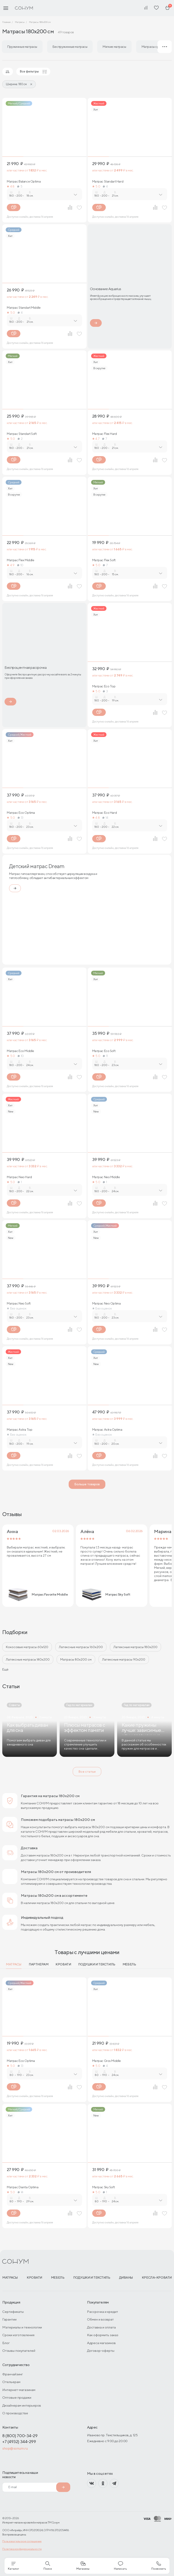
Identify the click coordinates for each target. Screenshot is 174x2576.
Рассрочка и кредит (102, 2312)
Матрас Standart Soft (22, 433)
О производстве (15, 2413)
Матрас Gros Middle (106, 2060)
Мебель (129, 1964)
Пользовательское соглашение (22, 2541)
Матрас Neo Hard (19, 1177)
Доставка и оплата (101, 2327)
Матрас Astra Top (19, 1429)
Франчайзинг (12, 2374)
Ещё (5, 1669)
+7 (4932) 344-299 (19, 2441)
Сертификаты (13, 2312)
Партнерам (38, 1964)
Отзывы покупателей (18, 2350)
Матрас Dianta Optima (23, 2187)
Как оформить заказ (102, 2335)
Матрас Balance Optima (24, 181)
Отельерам (11, 2382)
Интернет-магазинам (18, 2390)
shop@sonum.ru (15, 2448)
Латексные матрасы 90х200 (123, 1659)
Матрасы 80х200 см (76, 1659)
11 (105, 1055)
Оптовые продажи (16, 2397)
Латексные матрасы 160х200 (81, 1647)
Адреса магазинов (101, 2343)
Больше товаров (87, 1484)
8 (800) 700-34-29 (19, 2435)
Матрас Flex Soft (104, 560)
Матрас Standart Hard (107, 181)
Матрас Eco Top (104, 686)
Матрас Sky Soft (103, 2187)
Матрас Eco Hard (104, 812)
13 (20, 817)
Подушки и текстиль (96, 1964)
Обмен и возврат (100, 2319)
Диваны (126, 2277)
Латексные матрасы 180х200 (135, 1647)
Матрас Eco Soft (104, 1050)
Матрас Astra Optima (107, 1429)
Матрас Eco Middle (20, 1050)
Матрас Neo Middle (106, 1177)
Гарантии (9, 2319)
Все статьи (87, 1771)
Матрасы (14, 1964)
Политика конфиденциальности (22, 2549)
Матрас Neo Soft (19, 1303)
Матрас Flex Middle (20, 560)
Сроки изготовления (18, 2335)
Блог (6, 2343)
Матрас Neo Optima (106, 1303)
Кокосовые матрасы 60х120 (27, 1647)
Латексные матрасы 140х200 (28, 1659)
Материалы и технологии (22, 2327)
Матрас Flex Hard (104, 433)
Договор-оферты (100, 2350)
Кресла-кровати (157, 2277)
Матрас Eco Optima (21, 812)
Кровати (63, 1964)
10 (20, 565)
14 (105, 817)
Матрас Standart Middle (24, 307)
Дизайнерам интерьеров (21, 2405)
